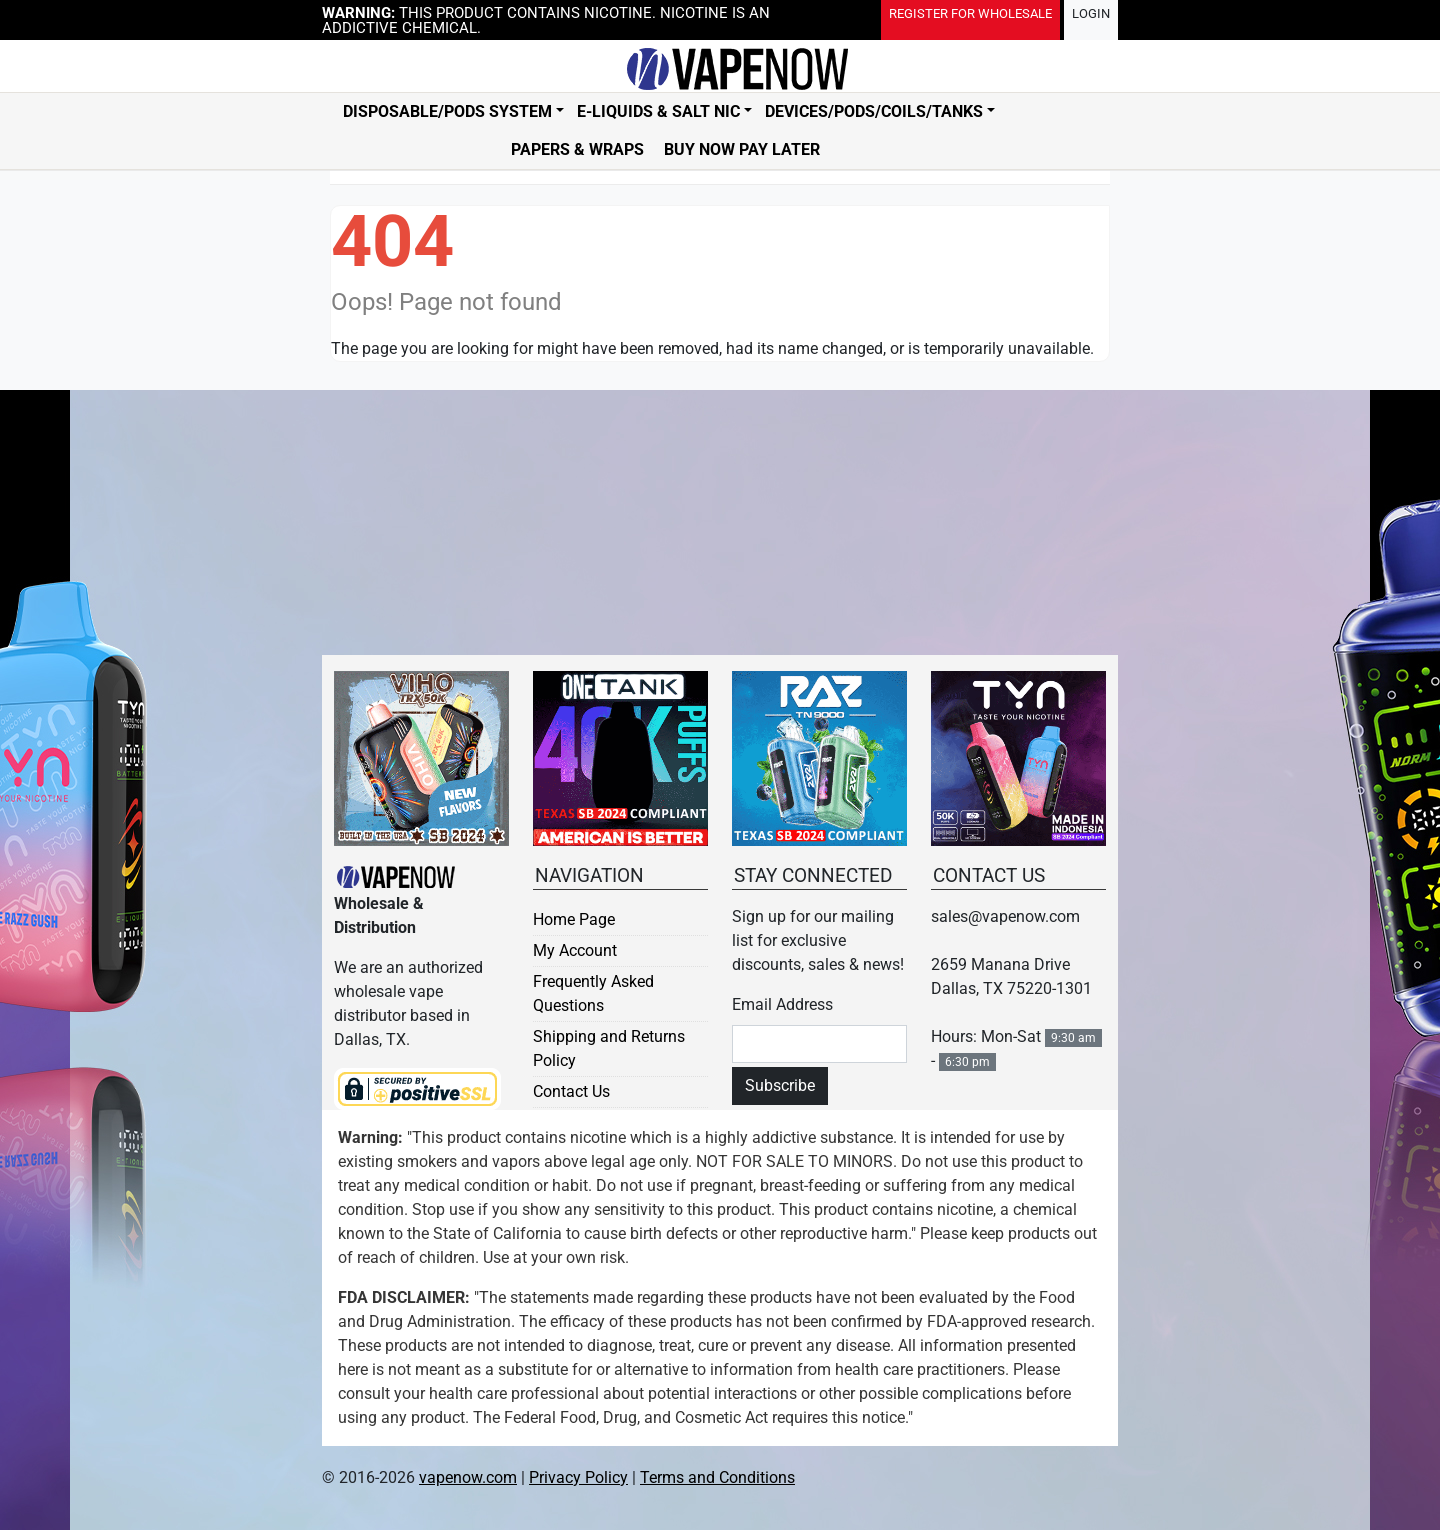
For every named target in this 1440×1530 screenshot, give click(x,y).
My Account (575, 950)
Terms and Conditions (717, 1477)
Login (1091, 13)
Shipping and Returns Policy (609, 1048)
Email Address (782, 1004)
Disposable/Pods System (447, 111)
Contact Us (571, 1091)
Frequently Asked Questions (593, 993)
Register (970, 13)
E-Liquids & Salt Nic (658, 111)
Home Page (574, 919)
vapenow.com (468, 1477)
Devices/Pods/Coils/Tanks (874, 111)
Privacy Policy (578, 1477)
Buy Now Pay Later (742, 149)
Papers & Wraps (577, 149)
